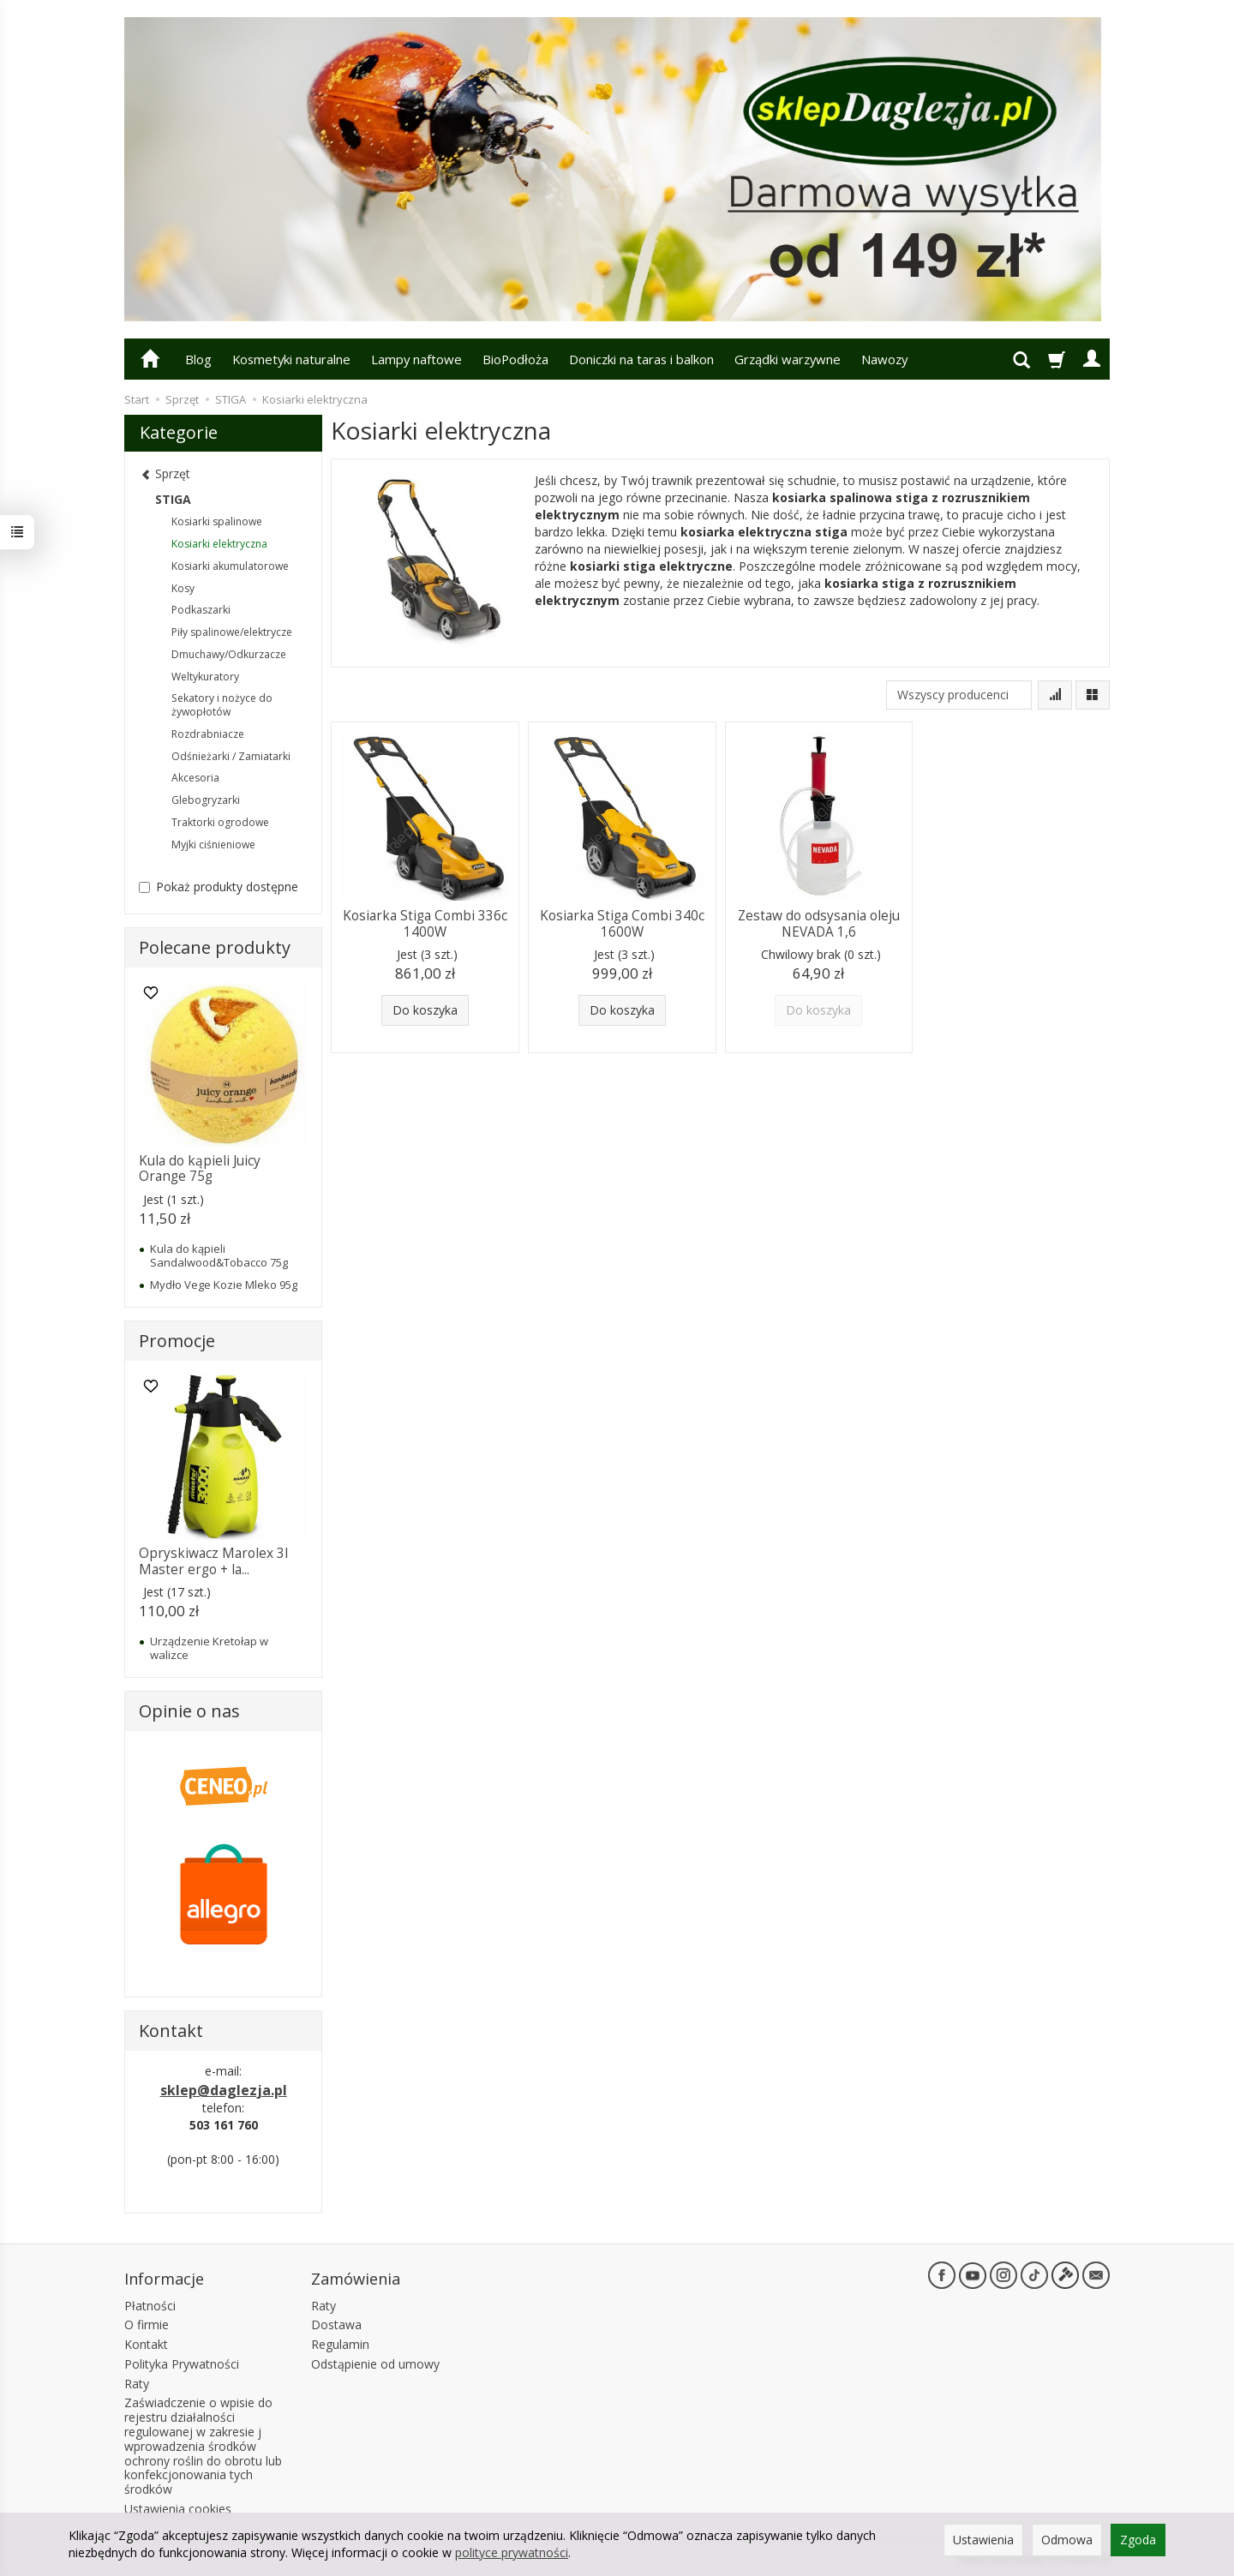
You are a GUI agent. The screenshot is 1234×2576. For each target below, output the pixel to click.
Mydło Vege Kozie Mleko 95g (223, 1284)
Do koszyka (425, 1010)
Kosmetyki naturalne (291, 359)
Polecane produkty (215, 947)
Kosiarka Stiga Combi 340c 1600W (622, 923)
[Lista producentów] (959, 695)
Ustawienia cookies (177, 2509)
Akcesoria (195, 777)
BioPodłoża (515, 359)
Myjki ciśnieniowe (213, 844)
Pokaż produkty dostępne (218, 886)
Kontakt (146, 2344)
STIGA (173, 499)
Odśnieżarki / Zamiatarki (231, 756)
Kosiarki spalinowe (216, 521)
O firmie (146, 2324)
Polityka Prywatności (181, 2364)
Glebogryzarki (205, 800)
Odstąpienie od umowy (375, 2364)
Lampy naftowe (416, 359)
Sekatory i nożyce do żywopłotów (222, 705)
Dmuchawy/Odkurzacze (228, 654)
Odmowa (1067, 2539)
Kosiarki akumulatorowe (230, 566)
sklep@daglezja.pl (223, 2090)
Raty (136, 2383)
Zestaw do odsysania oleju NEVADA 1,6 (819, 923)
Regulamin (340, 2344)
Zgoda (1138, 2539)
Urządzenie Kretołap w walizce (209, 1647)
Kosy (183, 588)
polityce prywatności (511, 2552)
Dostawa (336, 2324)
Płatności (150, 2305)
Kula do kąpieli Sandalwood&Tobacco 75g (219, 1255)
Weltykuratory (205, 676)
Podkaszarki (201, 609)
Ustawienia (983, 2539)
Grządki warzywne (787, 359)
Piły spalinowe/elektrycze (231, 632)
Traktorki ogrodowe (220, 822)
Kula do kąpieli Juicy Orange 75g (200, 1168)
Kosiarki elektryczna (219, 543)
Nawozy (884, 359)
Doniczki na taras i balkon (641, 359)
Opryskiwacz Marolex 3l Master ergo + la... (213, 1561)
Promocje (177, 1340)
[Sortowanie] (1055, 695)
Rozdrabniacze (207, 734)
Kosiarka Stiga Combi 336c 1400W (425, 923)
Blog (198, 359)
